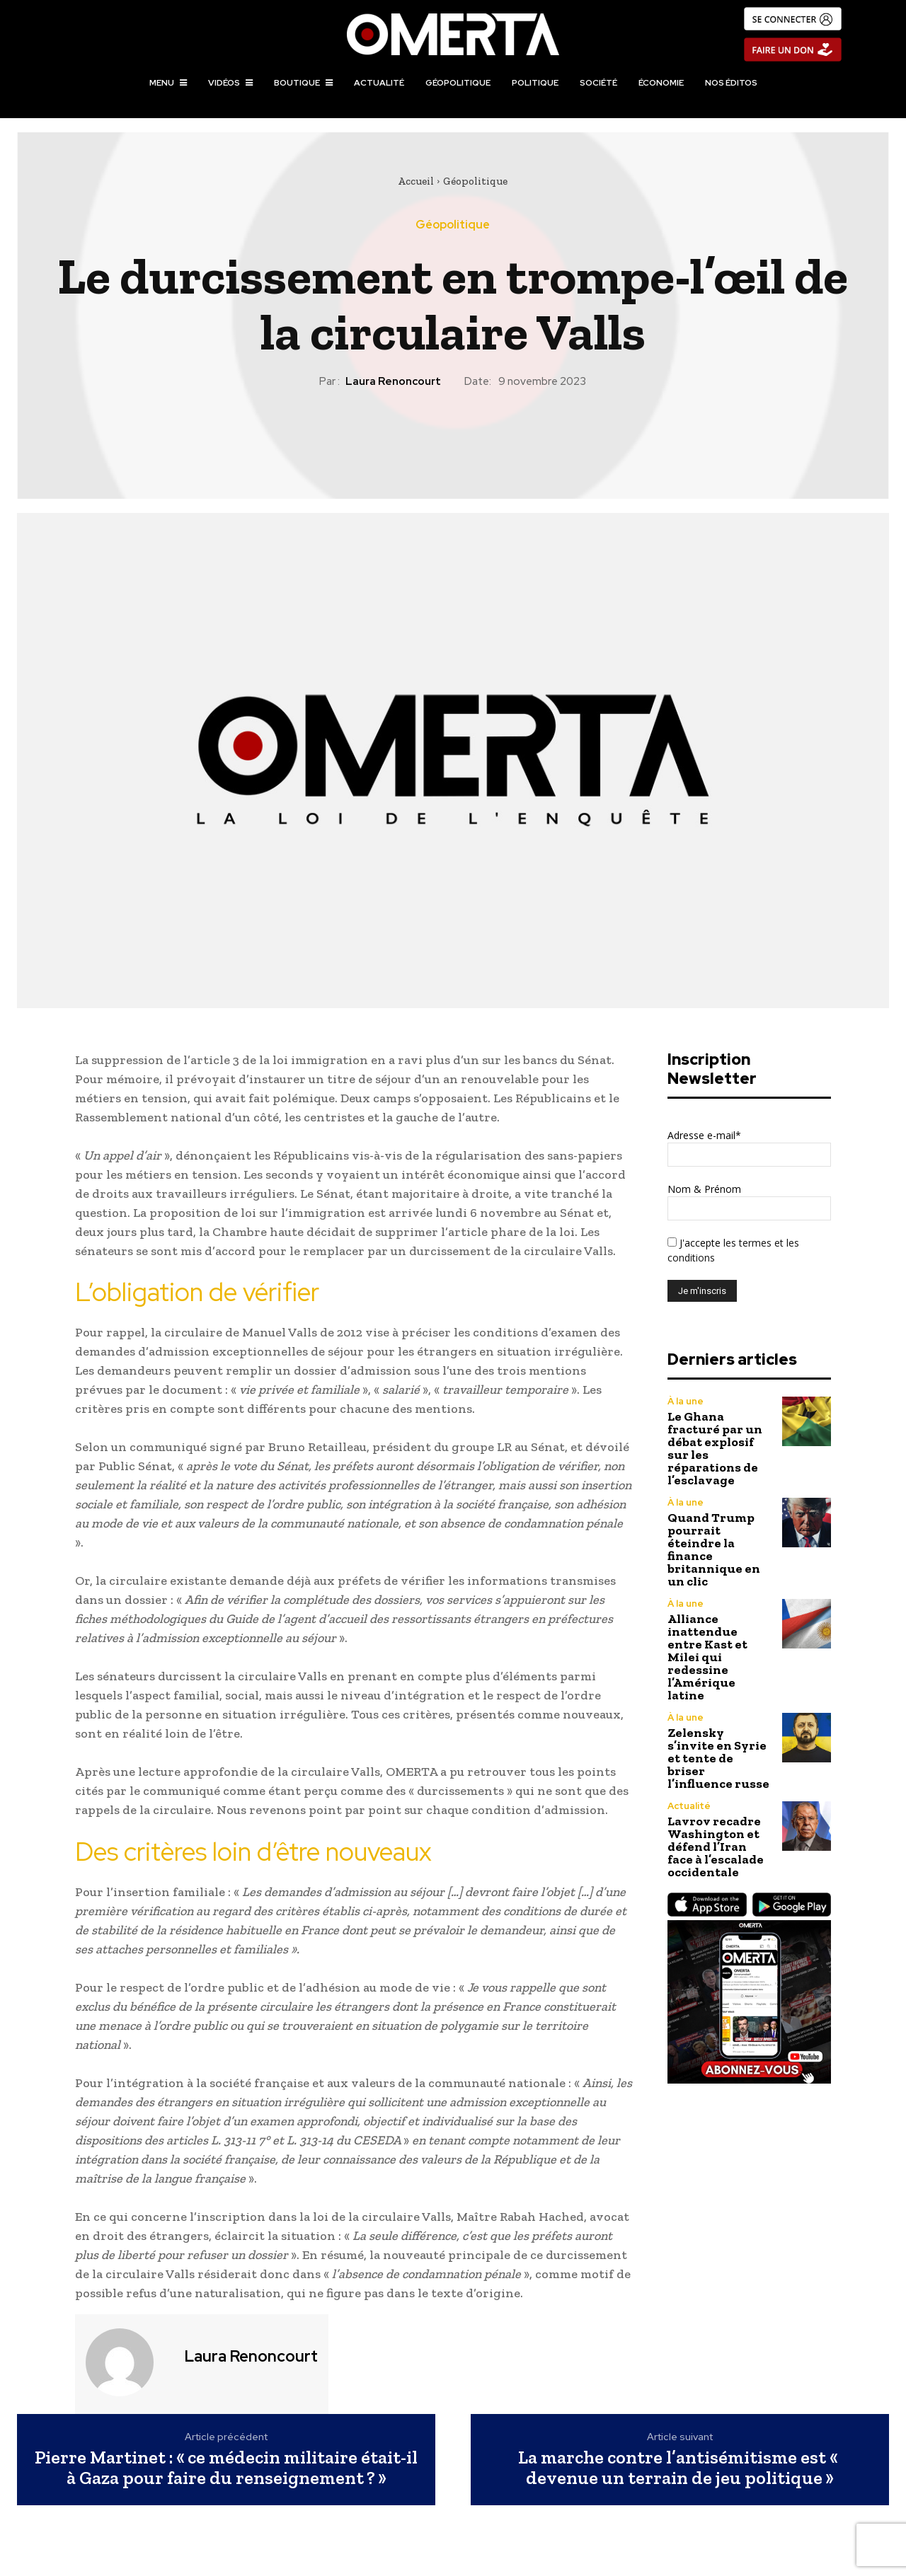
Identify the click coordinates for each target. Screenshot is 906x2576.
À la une (685, 1401)
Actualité (689, 1805)
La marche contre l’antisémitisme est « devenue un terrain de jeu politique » (679, 2467)
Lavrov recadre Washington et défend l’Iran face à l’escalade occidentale (715, 1846)
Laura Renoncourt (393, 381)
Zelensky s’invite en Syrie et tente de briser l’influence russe (718, 1758)
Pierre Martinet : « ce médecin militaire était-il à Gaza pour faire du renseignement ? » (226, 2467)
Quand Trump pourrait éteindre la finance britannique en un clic (713, 1549)
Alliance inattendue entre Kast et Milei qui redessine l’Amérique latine (707, 1657)
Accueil (416, 181)
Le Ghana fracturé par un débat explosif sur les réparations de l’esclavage (714, 1448)
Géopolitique (475, 181)
